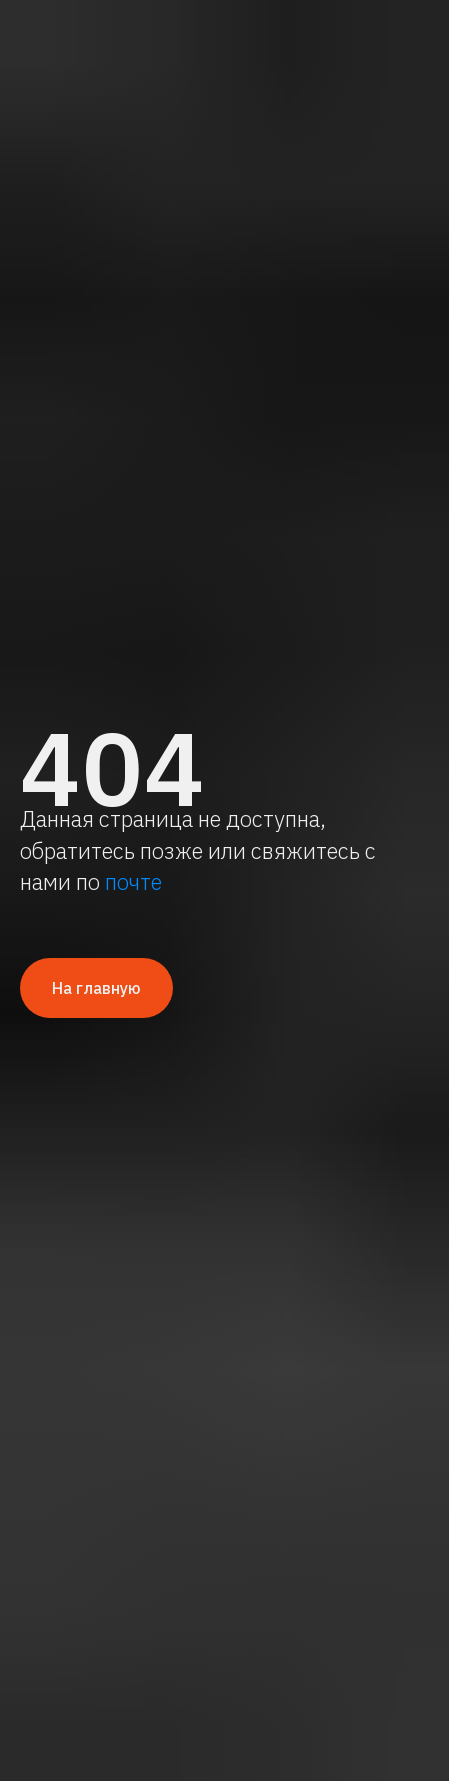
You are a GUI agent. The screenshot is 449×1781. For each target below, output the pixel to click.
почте (133, 881)
